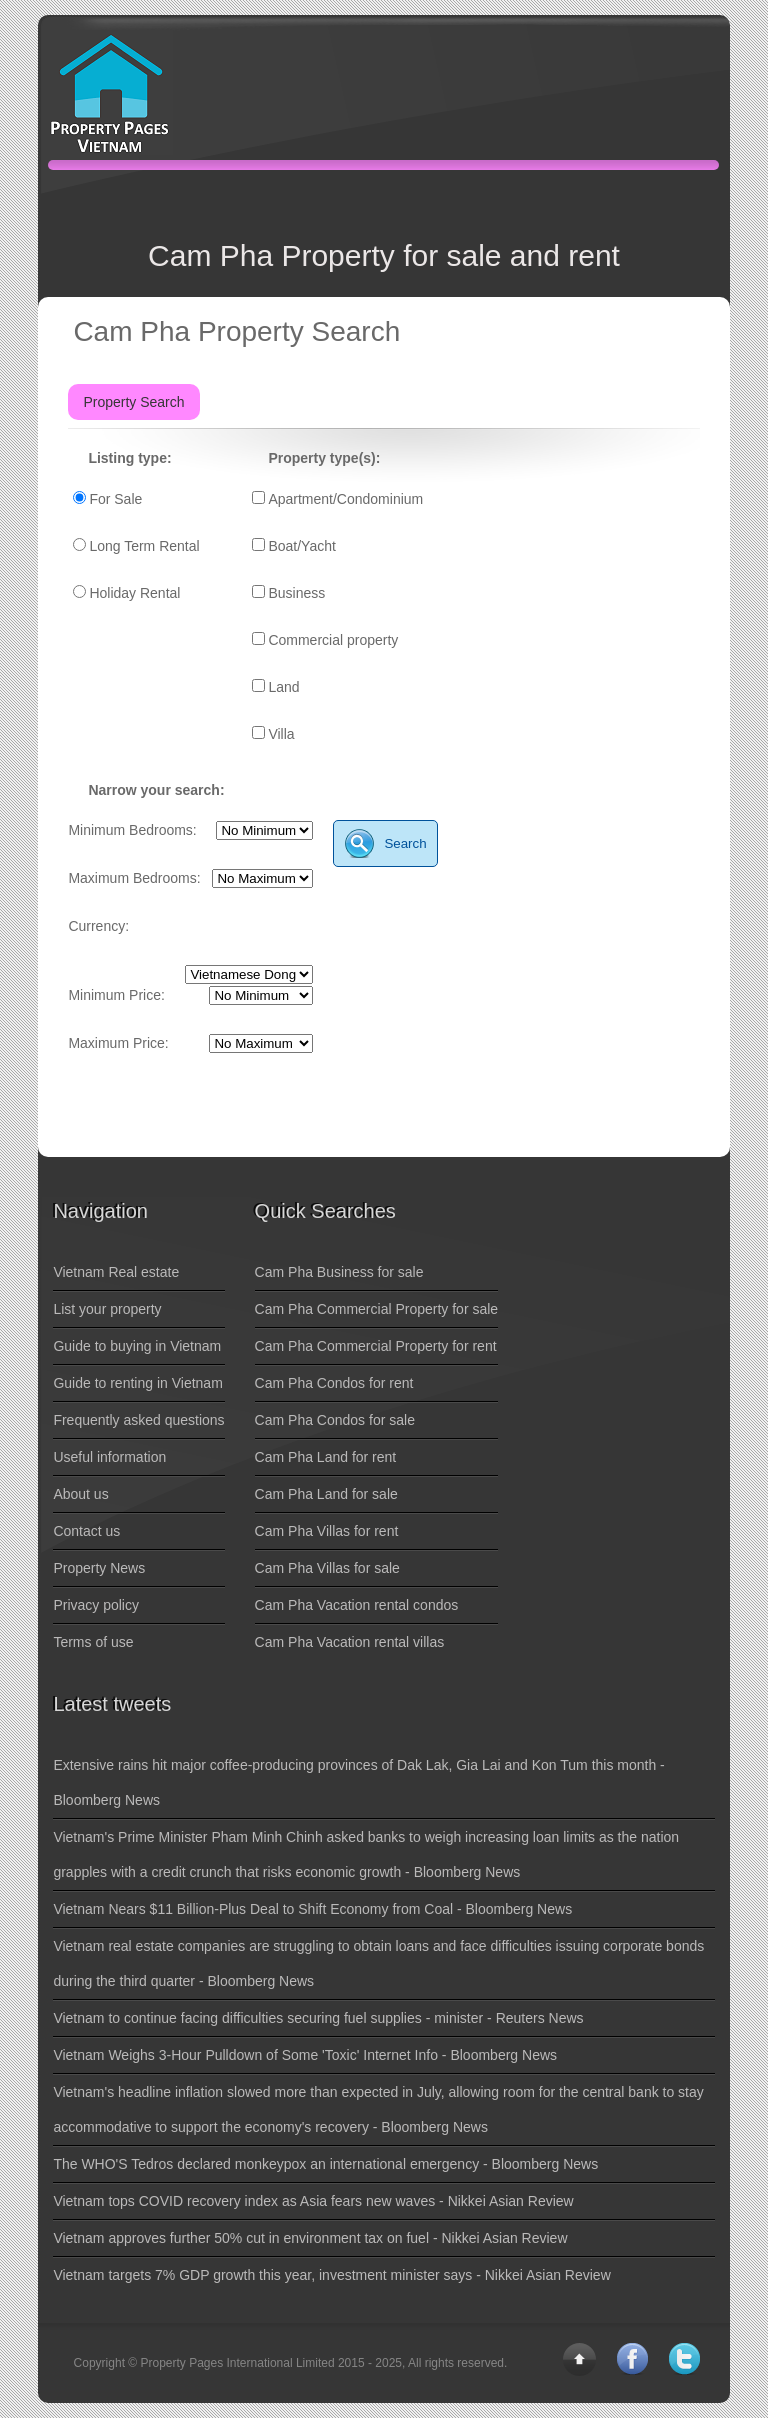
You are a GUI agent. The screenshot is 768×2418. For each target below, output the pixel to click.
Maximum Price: (118, 1043)
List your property (107, 1309)
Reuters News (540, 2018)
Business (296, 593)
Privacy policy (96, 1605)
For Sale (115, 499)
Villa (281, 734)
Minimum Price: (116, 995)
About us (80, 1494)
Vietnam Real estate (116, 1272)
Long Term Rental (144, 546)
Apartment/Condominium (345, 499)
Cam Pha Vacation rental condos (357, 1605)
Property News (99, 1568)
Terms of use (93, 1642)
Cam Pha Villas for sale (327, 1568)
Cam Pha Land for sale (326, 1494)
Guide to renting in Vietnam (137, 1383)
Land (283, 687)
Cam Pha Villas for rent (327, 1531)
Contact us (86, 1531)
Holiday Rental (134, 593)
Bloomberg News (106, 1800)
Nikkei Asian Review (511, 2201)
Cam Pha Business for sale (339, 1272)
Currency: (98, 926)
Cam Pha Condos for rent (334, 1383)
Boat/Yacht (301, 546)
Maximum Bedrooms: (134, 878)
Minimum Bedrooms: (132, 830)
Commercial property (333, 640)
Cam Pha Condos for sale (335, 1420)
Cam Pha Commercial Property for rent (376, 1346)
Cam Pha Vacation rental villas (350, 1642)
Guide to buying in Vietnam (137, 1346)
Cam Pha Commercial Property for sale (377, 1309)
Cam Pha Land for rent (326, 1457)
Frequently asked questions (138, 1420)
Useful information (109, 1457)
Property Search (133, 402)
